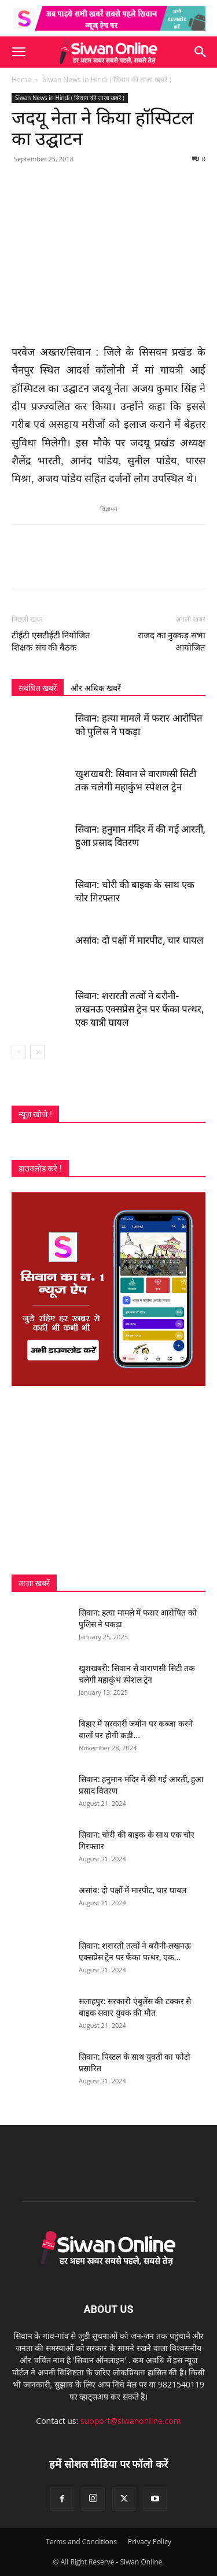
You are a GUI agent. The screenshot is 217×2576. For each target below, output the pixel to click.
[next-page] (37, 1052)
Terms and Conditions (81, 2542)
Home (21, 79)
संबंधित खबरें (38, 688)
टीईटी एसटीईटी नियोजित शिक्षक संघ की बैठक (51, 641)
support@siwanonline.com (130, 2420)
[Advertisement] (108, 1480)
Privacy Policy (149, 2542)
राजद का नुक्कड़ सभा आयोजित (171, 641)
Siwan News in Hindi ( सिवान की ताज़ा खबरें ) (106, 79)
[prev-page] (19, 1052)
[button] (18, 52)
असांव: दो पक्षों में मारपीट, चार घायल (139, 940)
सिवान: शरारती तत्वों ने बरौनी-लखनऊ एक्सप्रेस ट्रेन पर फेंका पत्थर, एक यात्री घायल (139, 1009)
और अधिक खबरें (96, 688)
